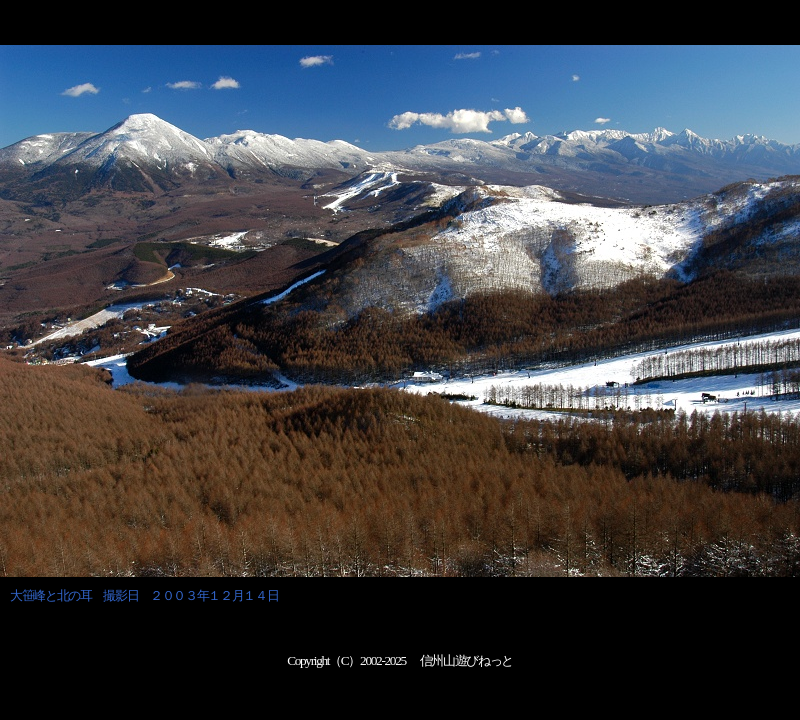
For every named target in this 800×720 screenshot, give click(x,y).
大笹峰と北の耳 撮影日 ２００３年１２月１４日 (144, 595)
